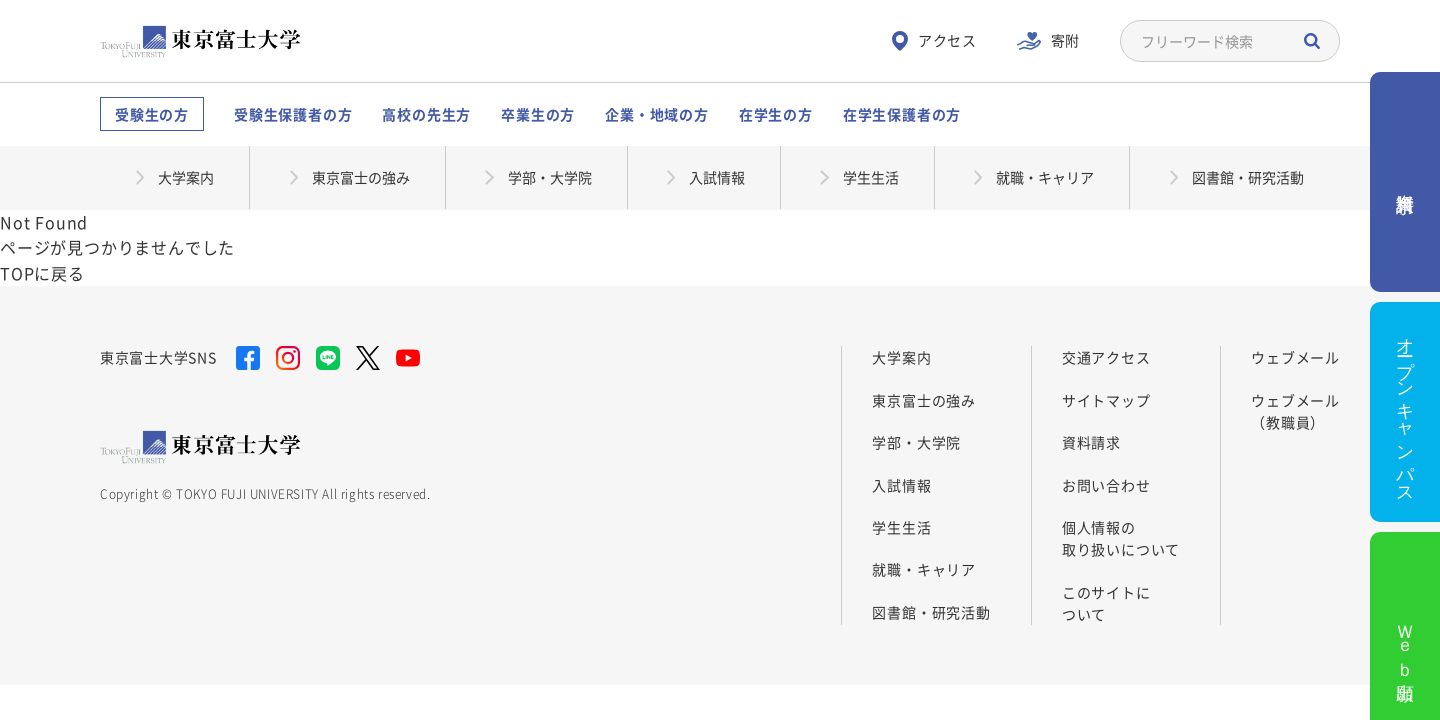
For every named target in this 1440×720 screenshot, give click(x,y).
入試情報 (901, 485)
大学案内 (901, 357)
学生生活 (901, 527)
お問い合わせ (1106, 485)
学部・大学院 (916, 442)
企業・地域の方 (657, 114)
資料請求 (1091, 442)
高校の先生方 (426, 114)
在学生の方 (776, 114)
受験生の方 (152, 114)
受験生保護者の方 (293, 114)
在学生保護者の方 (902, 114)
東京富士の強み (924, 400)
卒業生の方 (538, 114)
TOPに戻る (42, 273)
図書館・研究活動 (931, 612)
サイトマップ (1106, 400)
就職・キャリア (924, 569)
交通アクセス (1106, 357)
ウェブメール (1295, 357)
